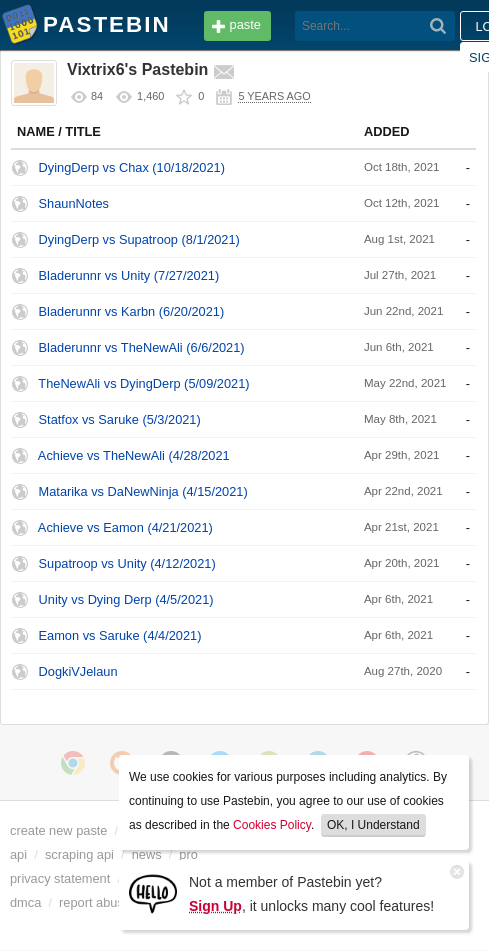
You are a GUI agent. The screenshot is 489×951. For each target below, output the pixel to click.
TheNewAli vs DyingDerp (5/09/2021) (143, 383)
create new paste (58, 830)
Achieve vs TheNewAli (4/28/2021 (134, 455)
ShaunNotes (74, 203)
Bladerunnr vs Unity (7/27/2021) (129, 275)
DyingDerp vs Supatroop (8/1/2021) (139, 239)
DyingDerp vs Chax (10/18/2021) (132, 167)
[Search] (438, 26)
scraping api (79, 854)
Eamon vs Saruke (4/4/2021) (120, 635)
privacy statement (60, 878)
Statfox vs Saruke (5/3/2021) (120, 419)
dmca (25, 902)
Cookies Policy (272, 825)
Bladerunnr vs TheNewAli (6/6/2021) (142, 347)
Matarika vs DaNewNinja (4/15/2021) (143, 491)
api (18, 854)
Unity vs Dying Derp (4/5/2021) (126, 599)
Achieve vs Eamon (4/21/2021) (125, 527)
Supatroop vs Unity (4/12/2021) (127, 563)
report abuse (95, 902)
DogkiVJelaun (78, 671)
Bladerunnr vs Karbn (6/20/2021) (132, 311)
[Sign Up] (153, 892)
